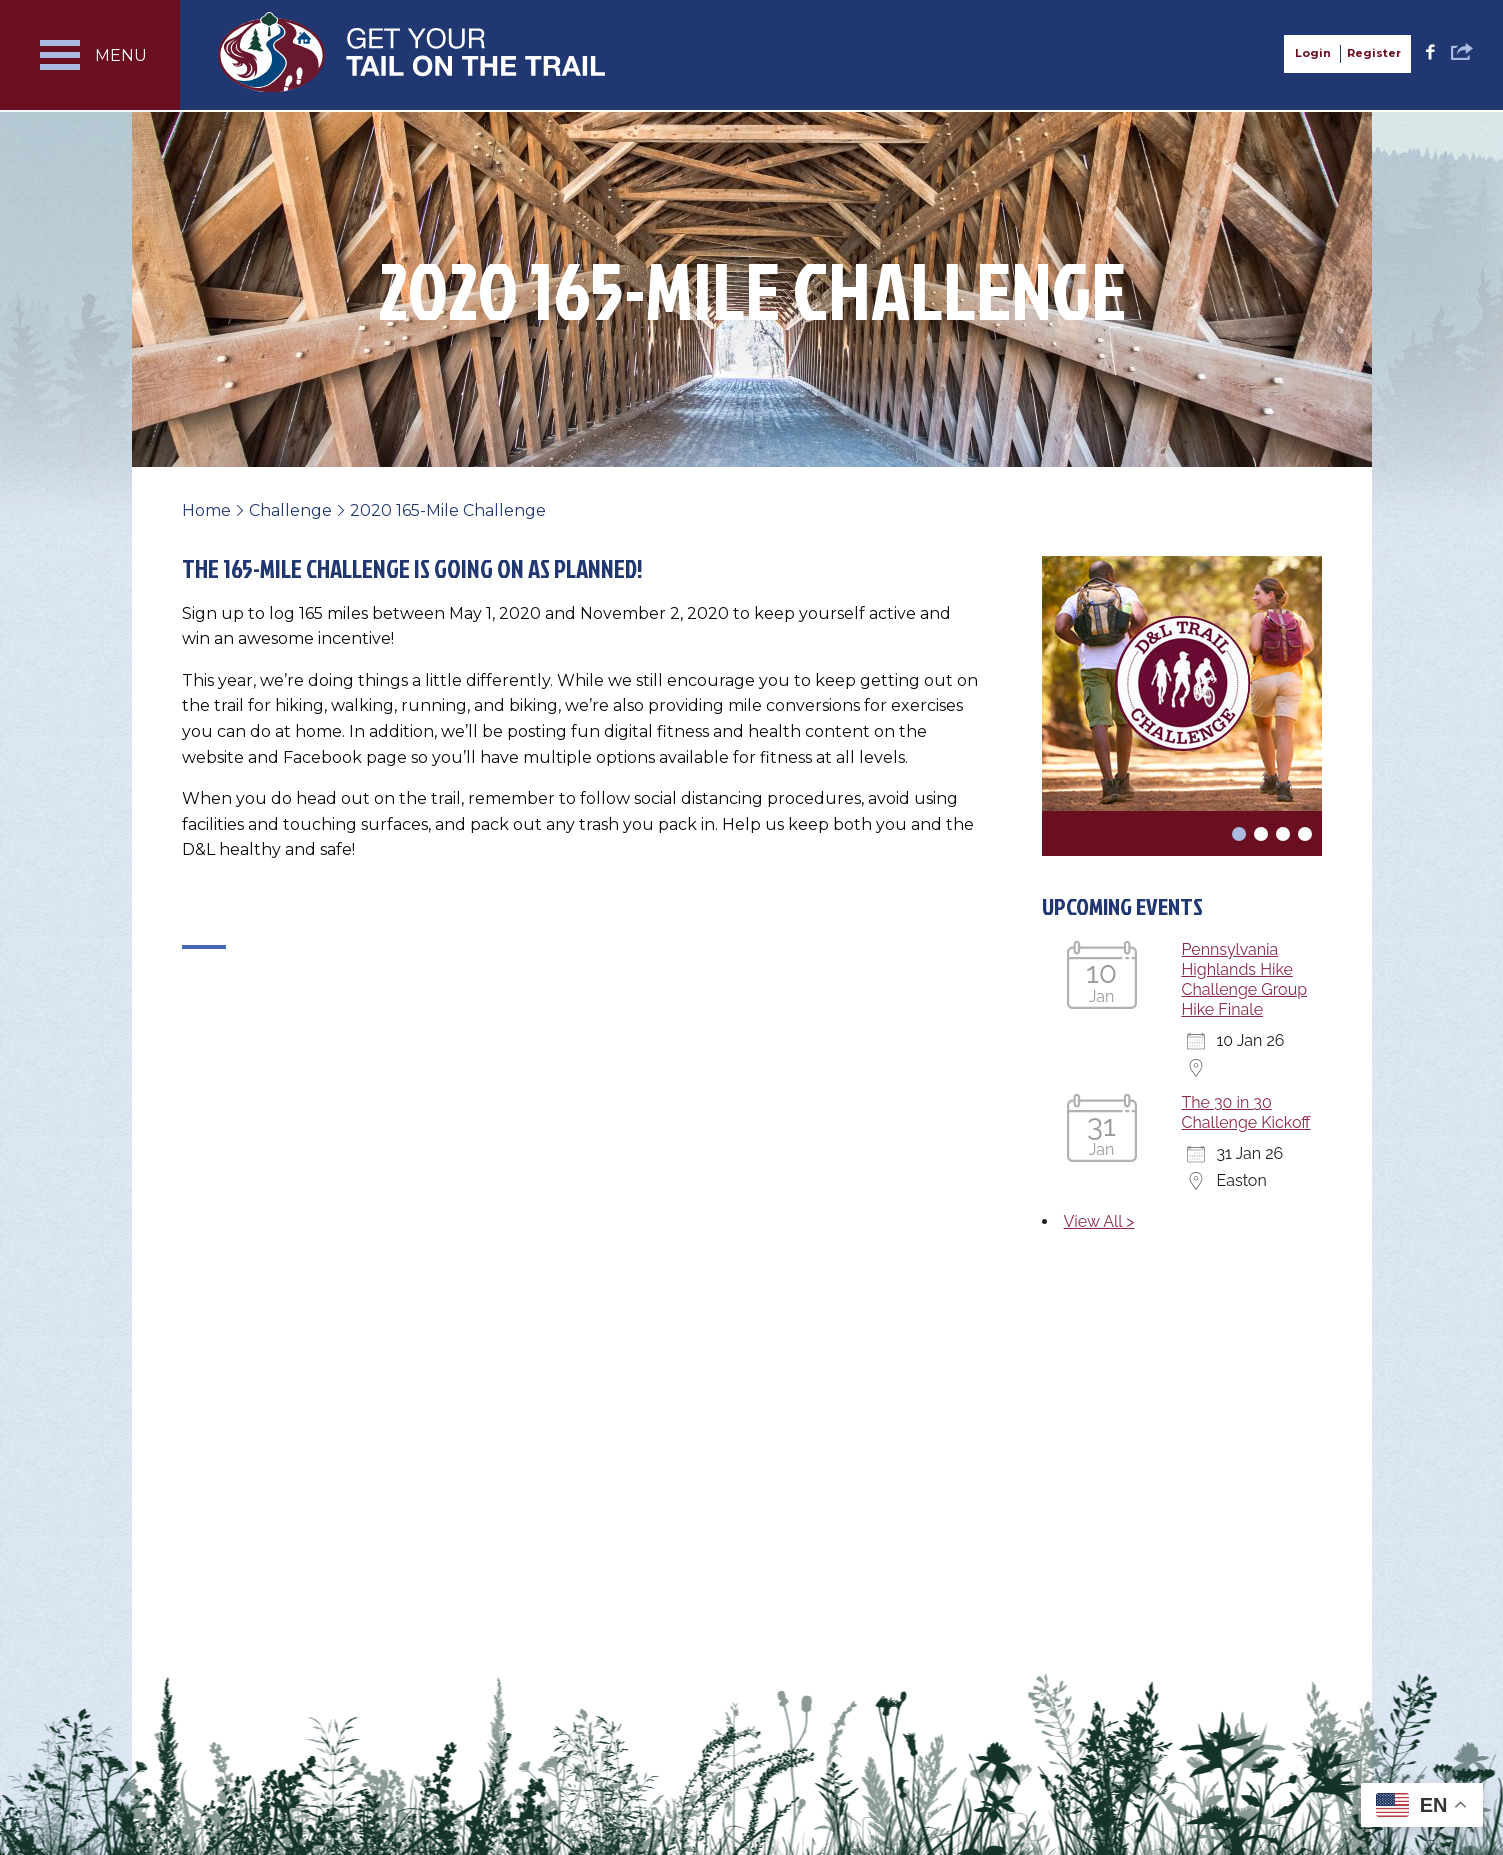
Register (1374, 53)
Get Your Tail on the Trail (413, 52)
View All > (1099, 1221)
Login (1313, 53)
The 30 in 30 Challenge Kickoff (1246, 1112)
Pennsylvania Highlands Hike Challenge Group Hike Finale (1245, 979)
